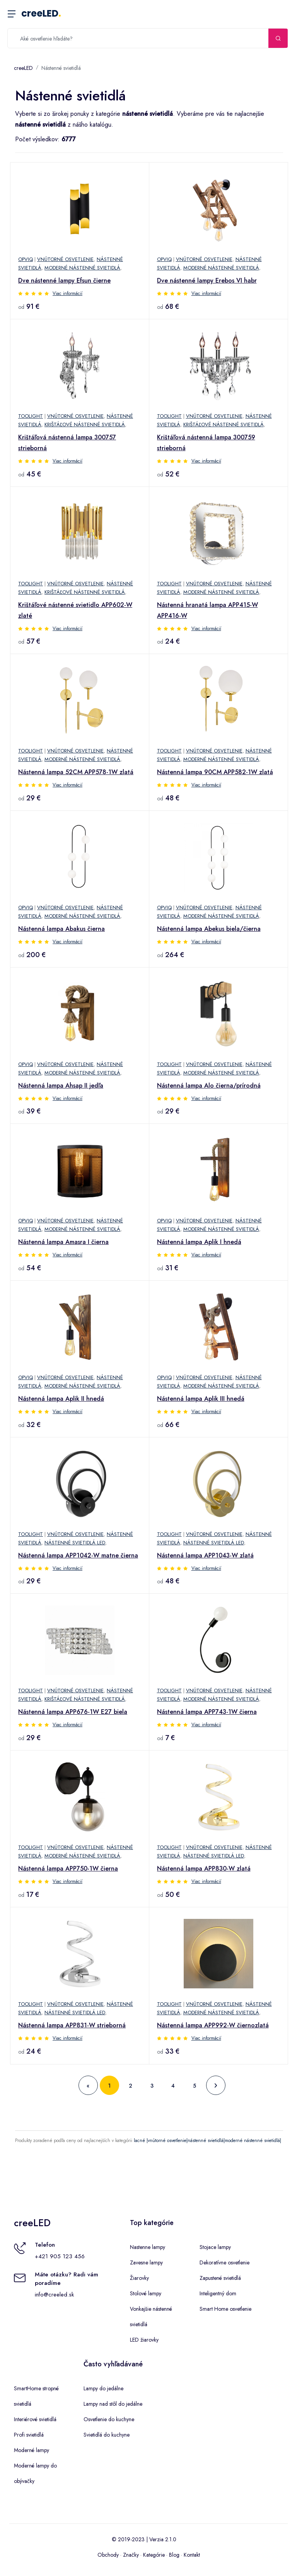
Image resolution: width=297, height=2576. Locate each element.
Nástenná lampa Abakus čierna (61, 928)
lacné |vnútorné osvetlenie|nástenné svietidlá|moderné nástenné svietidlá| (207, 2140)
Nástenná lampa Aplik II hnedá (61, 1398)
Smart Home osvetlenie (225, 2309)
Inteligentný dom (218, 2293)
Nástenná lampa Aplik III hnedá (200, 1398)
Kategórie (154, 2555)
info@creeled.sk (54, 2294)
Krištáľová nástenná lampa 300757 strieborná (67, 442)
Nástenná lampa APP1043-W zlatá (205, 1555)
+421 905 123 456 (60, 2256)
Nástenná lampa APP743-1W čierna (207, 1711)
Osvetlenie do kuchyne (109, 2419)
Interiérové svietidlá (35, 2419)
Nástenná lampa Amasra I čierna (63, 1241)
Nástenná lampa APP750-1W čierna (68, 1868)
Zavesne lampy (146, 2262)
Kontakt (192, 2555)
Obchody (108, 2555)
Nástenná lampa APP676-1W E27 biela (72, 1711)
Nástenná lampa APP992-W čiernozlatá (213, 2025)
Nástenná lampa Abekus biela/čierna (209, 928)
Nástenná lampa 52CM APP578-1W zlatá (75, 772)
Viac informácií (67, 293)
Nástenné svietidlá (61, 68)
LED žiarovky (144, 2340)
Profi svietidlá (29, 2435)
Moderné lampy (31, 2450)
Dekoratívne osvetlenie (224, 2262)
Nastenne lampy (147, 2247)
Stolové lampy (145, 2293)
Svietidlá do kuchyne (107, 2435)
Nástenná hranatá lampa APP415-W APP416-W (207, 610)
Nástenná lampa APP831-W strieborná (72, 2025)
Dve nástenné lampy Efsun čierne (64, 280)
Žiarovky (139, 2278)
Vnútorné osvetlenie (65, 259)
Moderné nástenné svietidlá (82, 267)
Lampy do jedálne (103, 2388)
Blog (174, 2555)
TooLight (30, 416)
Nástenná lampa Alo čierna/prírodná (209, 1085)
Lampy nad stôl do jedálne (113, 2404)
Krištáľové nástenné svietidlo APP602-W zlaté (75, 610)
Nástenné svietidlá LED (74, 1542)
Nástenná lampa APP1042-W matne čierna (78, 1555)
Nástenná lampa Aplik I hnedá (199, 1241)
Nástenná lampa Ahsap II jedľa (60, 1085)
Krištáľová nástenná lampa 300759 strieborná (206, 442)
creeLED (41, 13)
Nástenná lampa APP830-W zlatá (204, 1868)
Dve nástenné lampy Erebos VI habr (207, 280)
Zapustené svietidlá (220, 2278)
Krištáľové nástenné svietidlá (84, 424)
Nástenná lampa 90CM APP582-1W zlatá (215, 772)
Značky (131, 2555)
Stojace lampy (215, 2247)
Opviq (25, 259)
